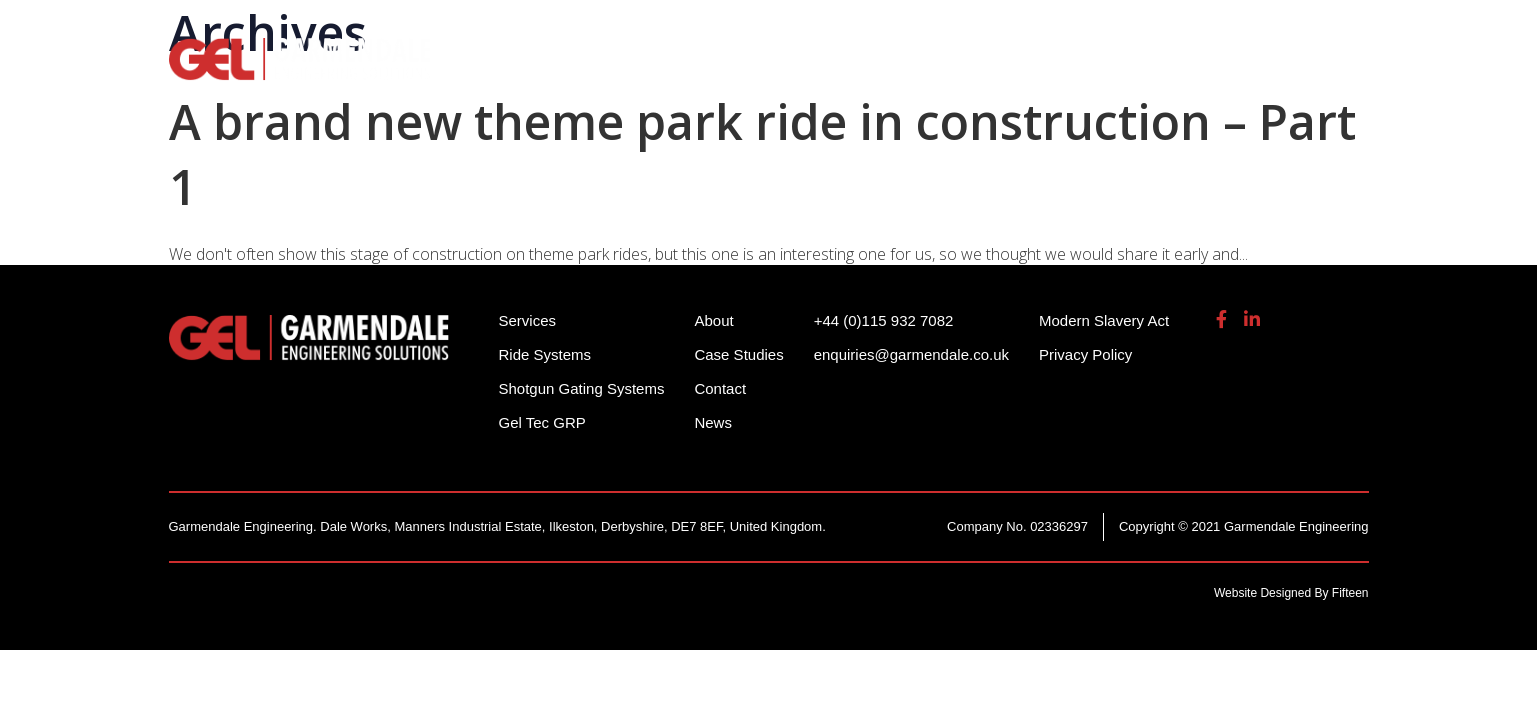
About (1206, 70)
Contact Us (1318, 70)
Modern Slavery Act (1104, 320)
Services (955, 70)
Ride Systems (569, 70)
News (713, 422)
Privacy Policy (1085, 354)
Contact (720, 388)
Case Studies (738, 354)
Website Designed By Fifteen (1291, 593)
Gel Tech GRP (1085, 70)
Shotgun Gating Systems (774, 70)
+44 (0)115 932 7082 (1000, 29)
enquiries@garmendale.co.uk (1213, 29)
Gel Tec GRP (542, 422)
